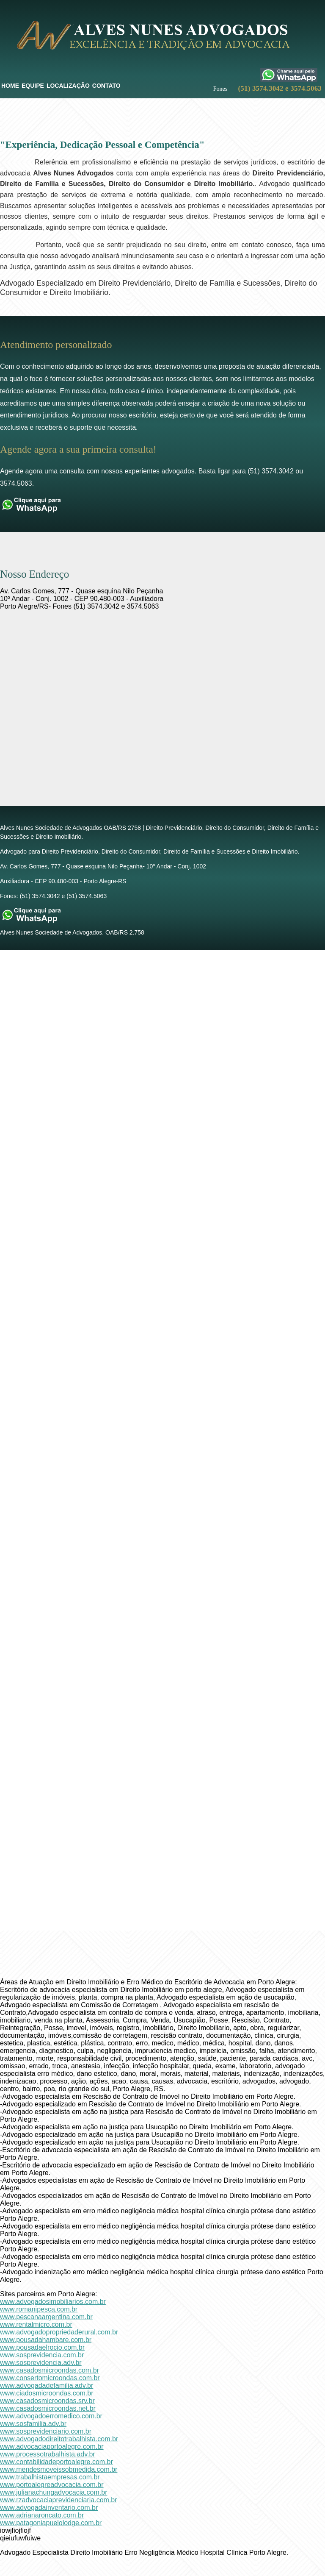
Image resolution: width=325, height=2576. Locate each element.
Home (10, 85)
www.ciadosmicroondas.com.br (47, 2393)
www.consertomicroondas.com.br (50, 2377)
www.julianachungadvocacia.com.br (53, 2492)
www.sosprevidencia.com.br (42, 2355)
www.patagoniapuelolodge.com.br (51, 2522)
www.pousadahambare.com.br (45, 2339)
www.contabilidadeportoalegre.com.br (56, 2461)
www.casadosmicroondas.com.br (49, 2370)
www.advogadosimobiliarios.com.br (53, 2301)
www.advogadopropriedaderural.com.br (59, 2332)
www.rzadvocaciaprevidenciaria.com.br (58, 2500)
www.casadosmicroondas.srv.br (47, 2400)
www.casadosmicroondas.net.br (48, 2408)
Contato (106, 85)
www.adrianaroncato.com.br (42, 2515)
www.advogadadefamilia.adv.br (46, 2385)
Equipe (33, 85)
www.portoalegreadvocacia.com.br (52, 2484)
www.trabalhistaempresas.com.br (50, 2477)
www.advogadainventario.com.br (49, 2507)
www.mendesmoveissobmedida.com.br (58, 2469)
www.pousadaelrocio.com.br (42, 2347)
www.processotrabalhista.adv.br (47, 2454)
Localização (68, 85)
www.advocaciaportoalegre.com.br (52, 2446)
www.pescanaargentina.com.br (46, 2316)
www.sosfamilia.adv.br (33, 2423)
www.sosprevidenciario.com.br (45, 2431)
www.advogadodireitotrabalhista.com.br (59, 2438)
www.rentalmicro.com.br (36, 2324)
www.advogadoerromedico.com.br (51, 2416)
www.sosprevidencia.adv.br (41, 2362)
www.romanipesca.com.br (38, 2309)
